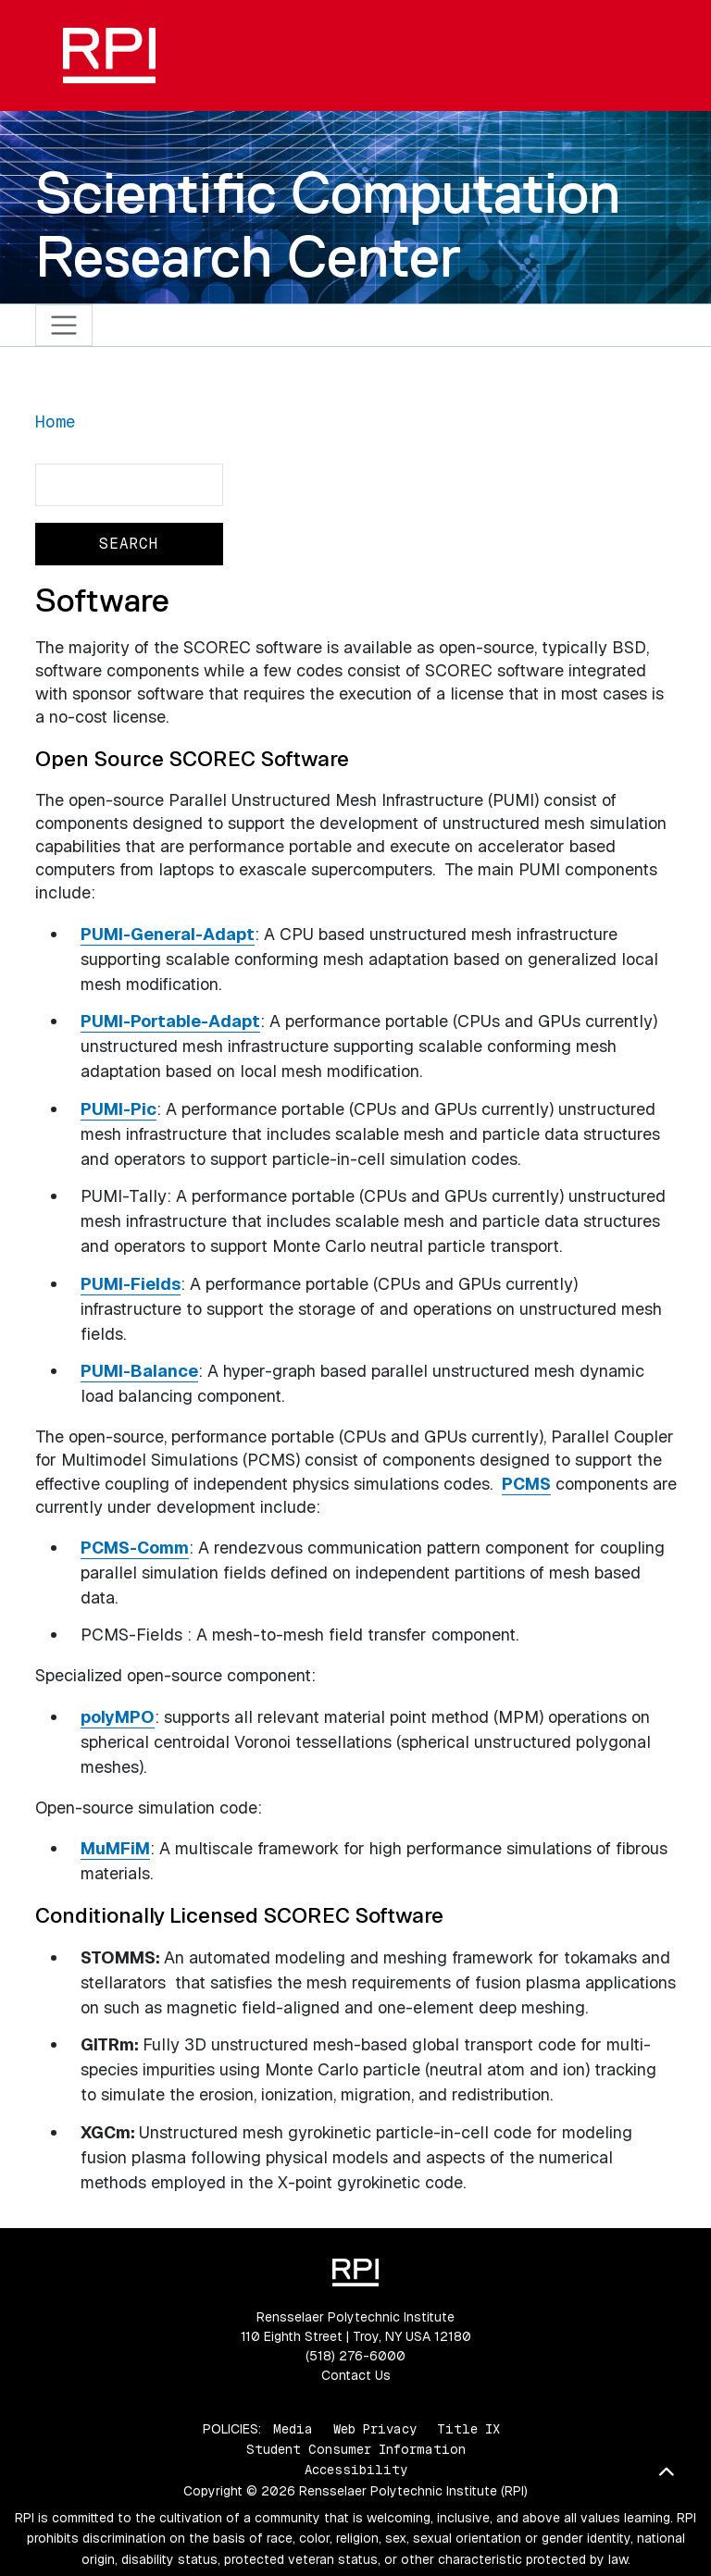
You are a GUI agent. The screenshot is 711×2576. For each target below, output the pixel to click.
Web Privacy (375, 2429)
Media (293, 2429)
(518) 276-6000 (355, 2355)
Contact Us (356, 2375)
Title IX (468, 2429)
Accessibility (356, 2469)
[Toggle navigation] (64, 325)
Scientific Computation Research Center (327, 224)
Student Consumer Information (356, 2449)
